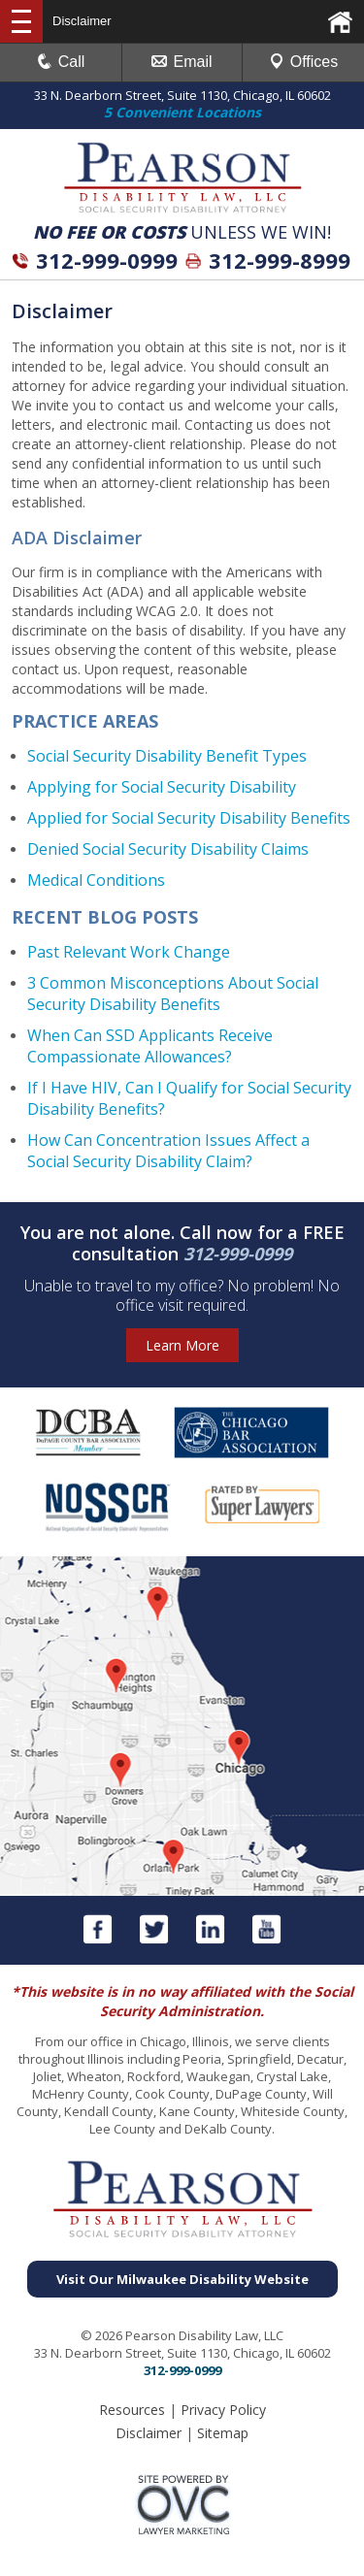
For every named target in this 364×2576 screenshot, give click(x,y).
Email (181, 61)
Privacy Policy (223, 2409)
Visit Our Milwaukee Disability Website (182, 2279)
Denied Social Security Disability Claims (168, 849)
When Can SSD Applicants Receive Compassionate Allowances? (150, 1046)
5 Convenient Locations (182, 112)
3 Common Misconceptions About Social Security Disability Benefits (172, 993)
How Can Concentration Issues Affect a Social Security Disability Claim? (168, 1150)
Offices (304, 61)
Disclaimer (149, 2433)
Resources (132, 2409)
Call (61, 61)
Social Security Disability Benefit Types (167, 755)
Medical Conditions (96, 880)
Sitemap (222, 2433)
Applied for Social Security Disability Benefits (188, 818)
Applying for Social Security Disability (161, 787)
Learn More (182, 1345)
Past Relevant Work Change (128, 951)
